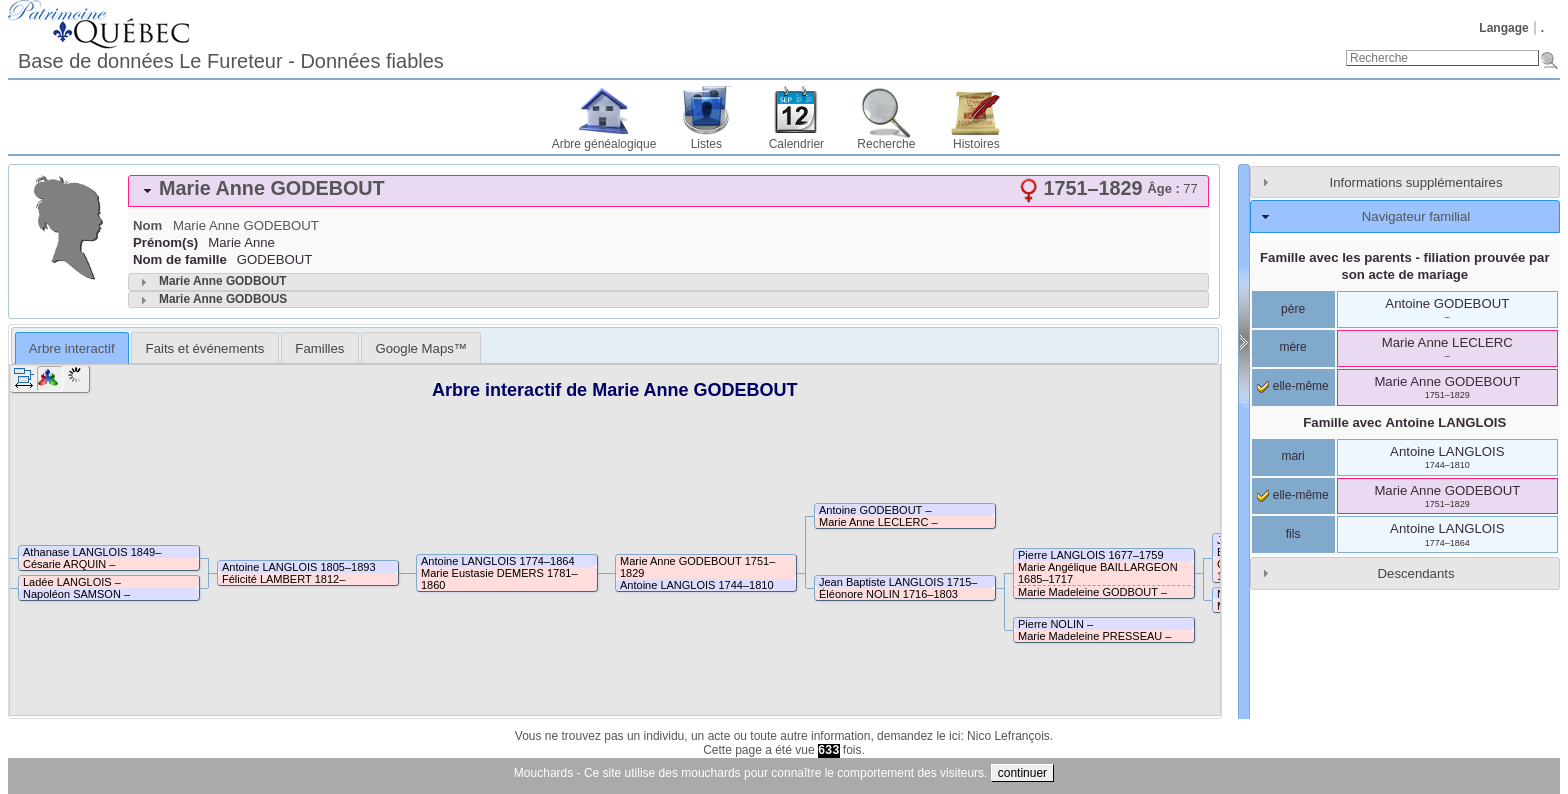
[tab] (668, 191)
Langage (1503, 28)
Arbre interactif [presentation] (72, 348)
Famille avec (1404, 422)
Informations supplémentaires (1416, 182)
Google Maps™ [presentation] (421, 348)
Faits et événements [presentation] (205, 348)
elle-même (1292, 386)
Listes (706, 144)
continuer (1022, 773)
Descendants (1416, 573)
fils (1293, 534)
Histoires (976, 144)
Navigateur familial (1416, 216)
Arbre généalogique (604, 144)
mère (1292, 347)
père (1293, 309)
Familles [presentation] (319, 348)
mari (1292, 456)
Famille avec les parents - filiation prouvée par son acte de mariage (1405, 266)
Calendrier (796, 144)
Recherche (886, 144)
